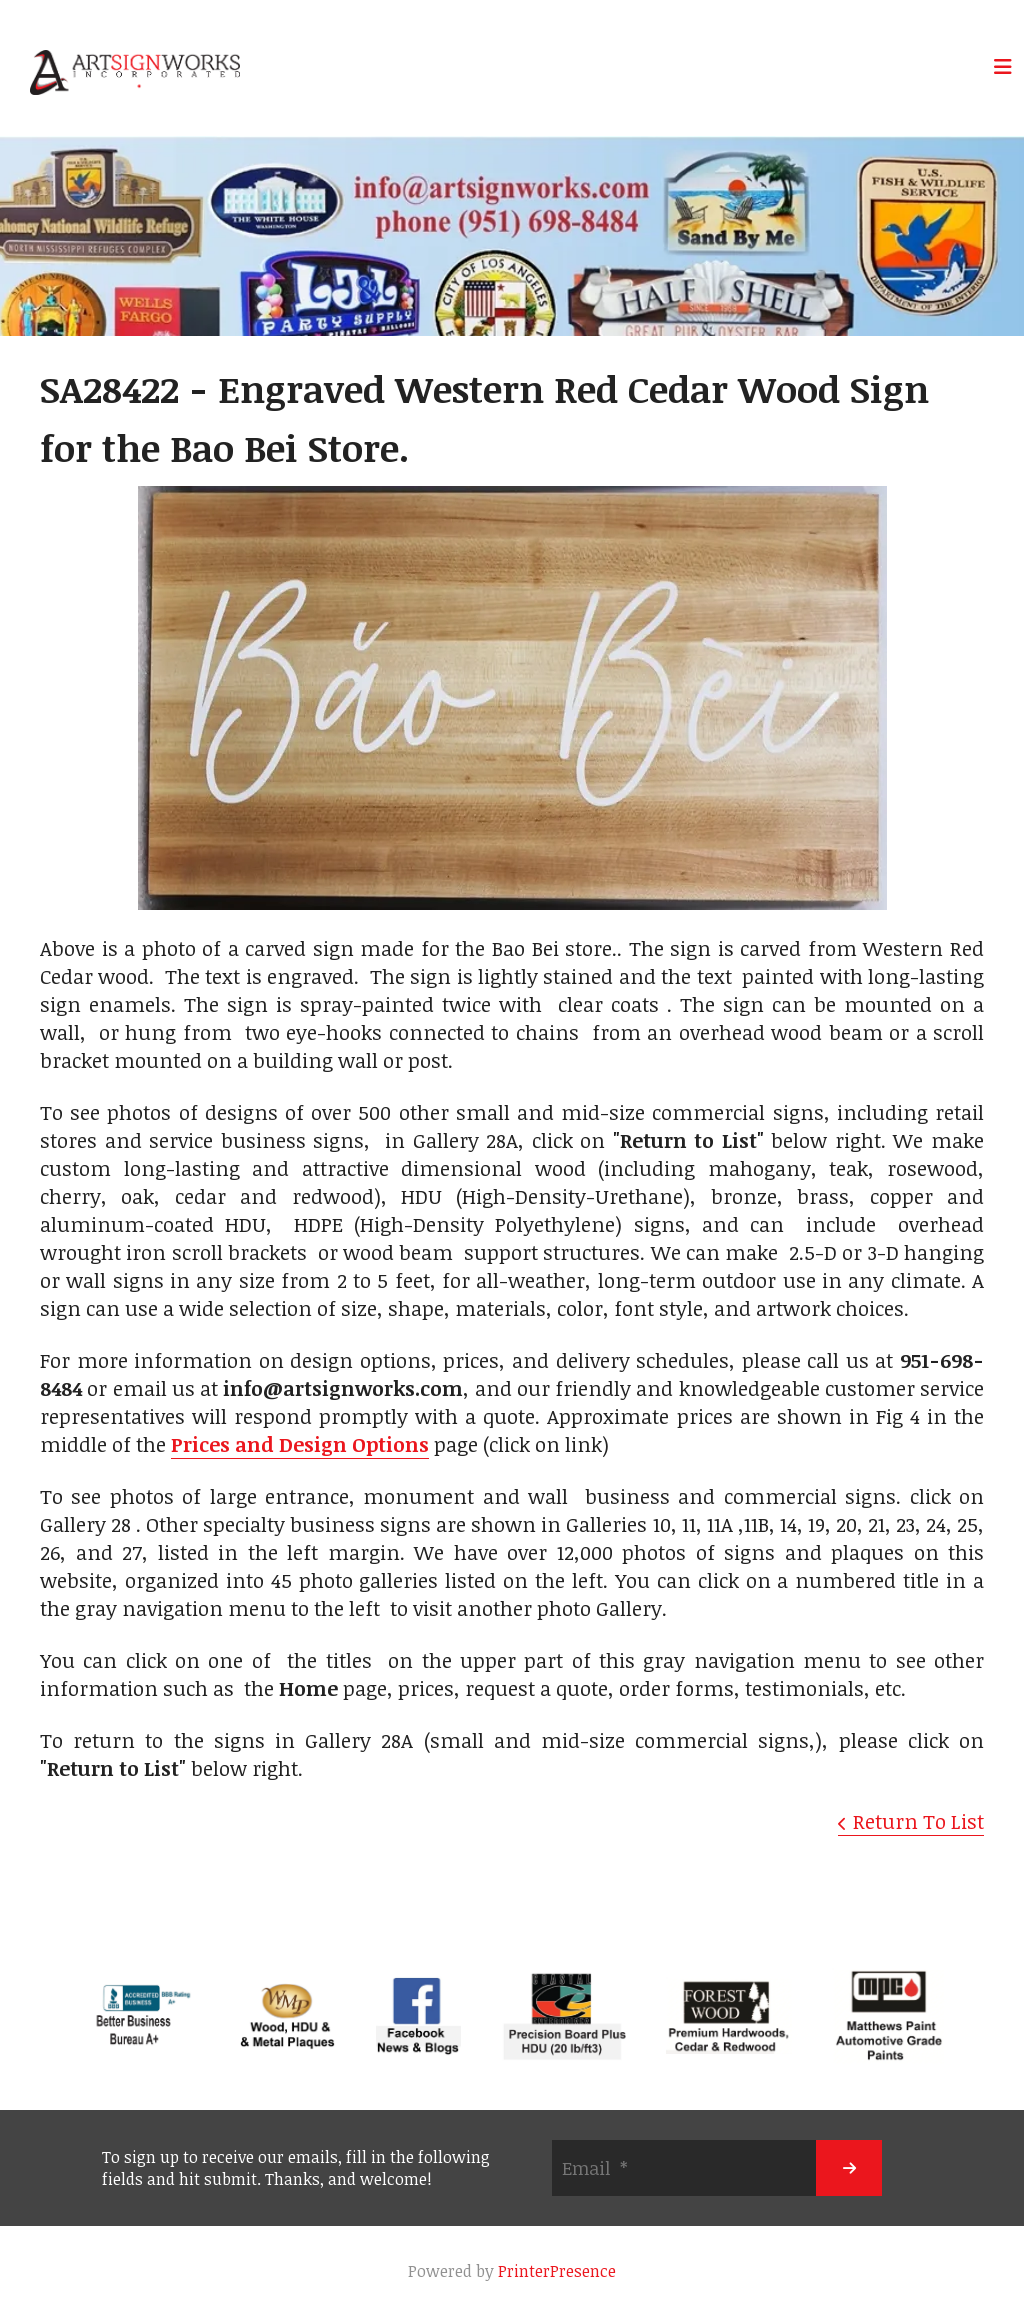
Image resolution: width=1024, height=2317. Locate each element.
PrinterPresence (557, 2271)
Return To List (918, 1821)
